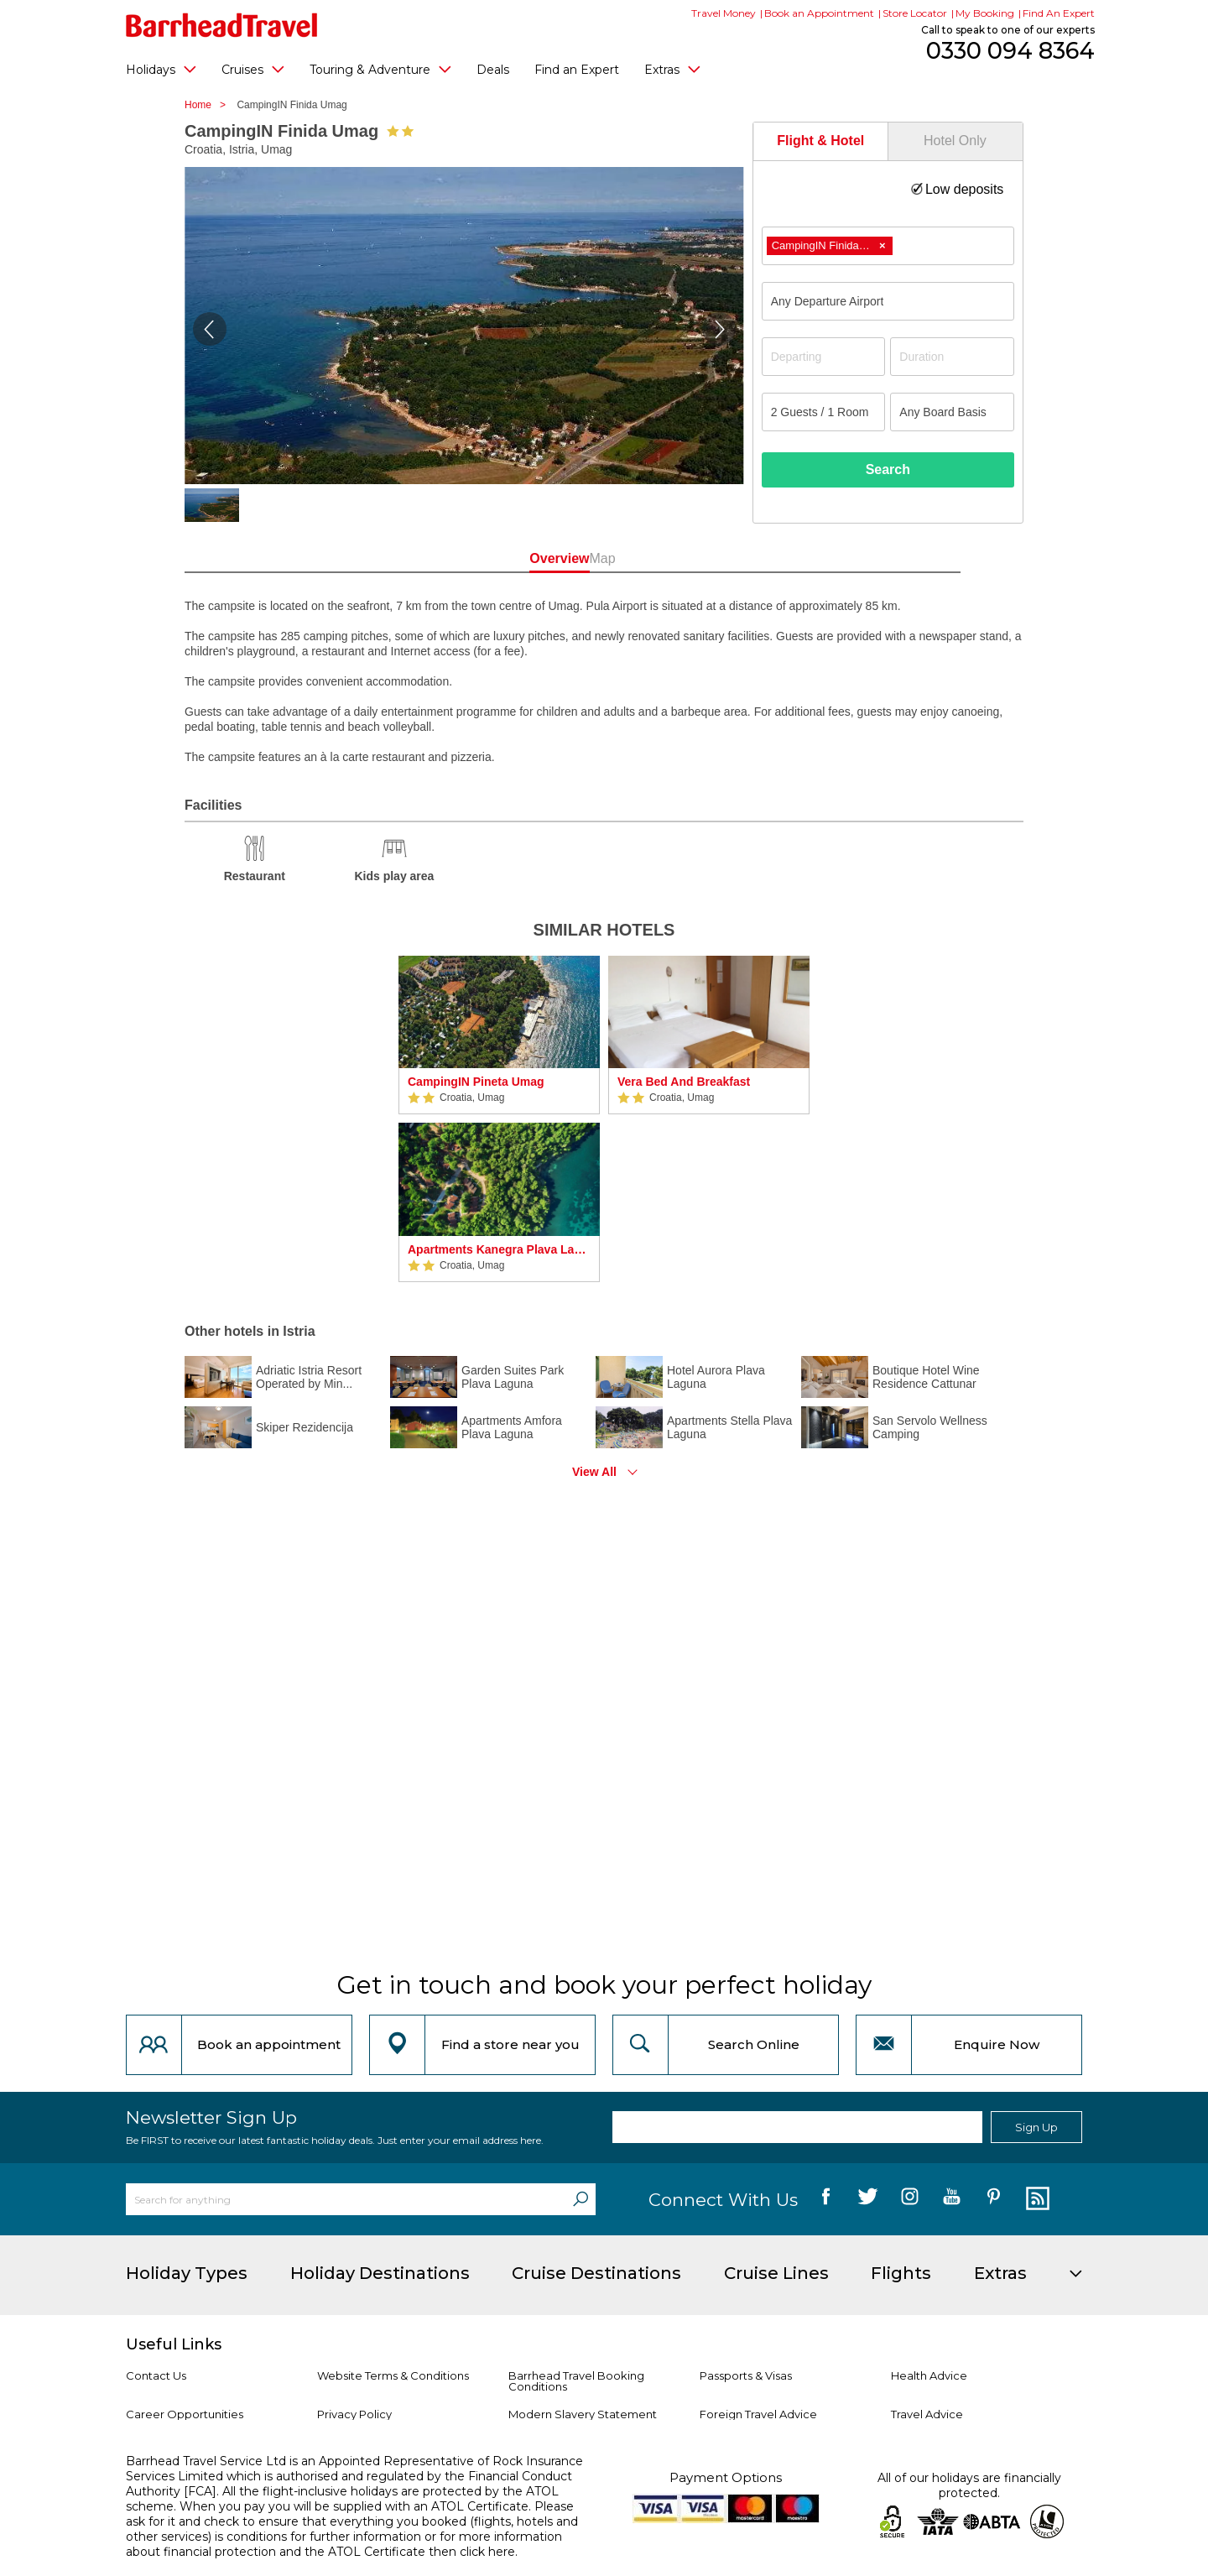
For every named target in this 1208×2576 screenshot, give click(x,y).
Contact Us (156, 2375)
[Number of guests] (824, 412)
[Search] (580, 2199)
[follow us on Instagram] (909, 2199)
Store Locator (915, 13)
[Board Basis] (952, 412)
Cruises (252, 68)
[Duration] (952, 356)
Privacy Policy (354, 2414)
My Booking (984, 13)
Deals (492, 69)
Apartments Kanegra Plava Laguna (499, 1249)
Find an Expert (576, 69)
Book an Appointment (819, 13)
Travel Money (723, 13)
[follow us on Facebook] (826, 2199)
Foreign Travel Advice (758, 2414)
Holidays (161, 68)
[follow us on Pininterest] (993, 2199)
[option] (499, 1119)
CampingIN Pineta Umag (476, 1081)
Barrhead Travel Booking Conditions (576, 2381)
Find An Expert (1059, 13)
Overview (528, 558)
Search (888, 469)
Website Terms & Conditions (393, 2375)
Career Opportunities (184, 2414)
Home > (209, 105)
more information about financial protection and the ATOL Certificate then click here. (344, 2544)
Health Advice (929, 2375)
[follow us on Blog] (1035, 2199)
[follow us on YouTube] (951, 2199)
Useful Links (173, 2344)
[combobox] (888, 246)
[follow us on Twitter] (868, 2199)
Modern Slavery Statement (582, 2414)
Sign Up (1036, 2127)
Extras (672, 68)
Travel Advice (927, 2414)
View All (594, 1471)
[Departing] (824, 356)
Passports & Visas (746, 2375)
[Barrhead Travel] (222, 25)
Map (679, 558)
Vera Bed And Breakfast (683, 1081)
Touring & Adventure (380, 68)
